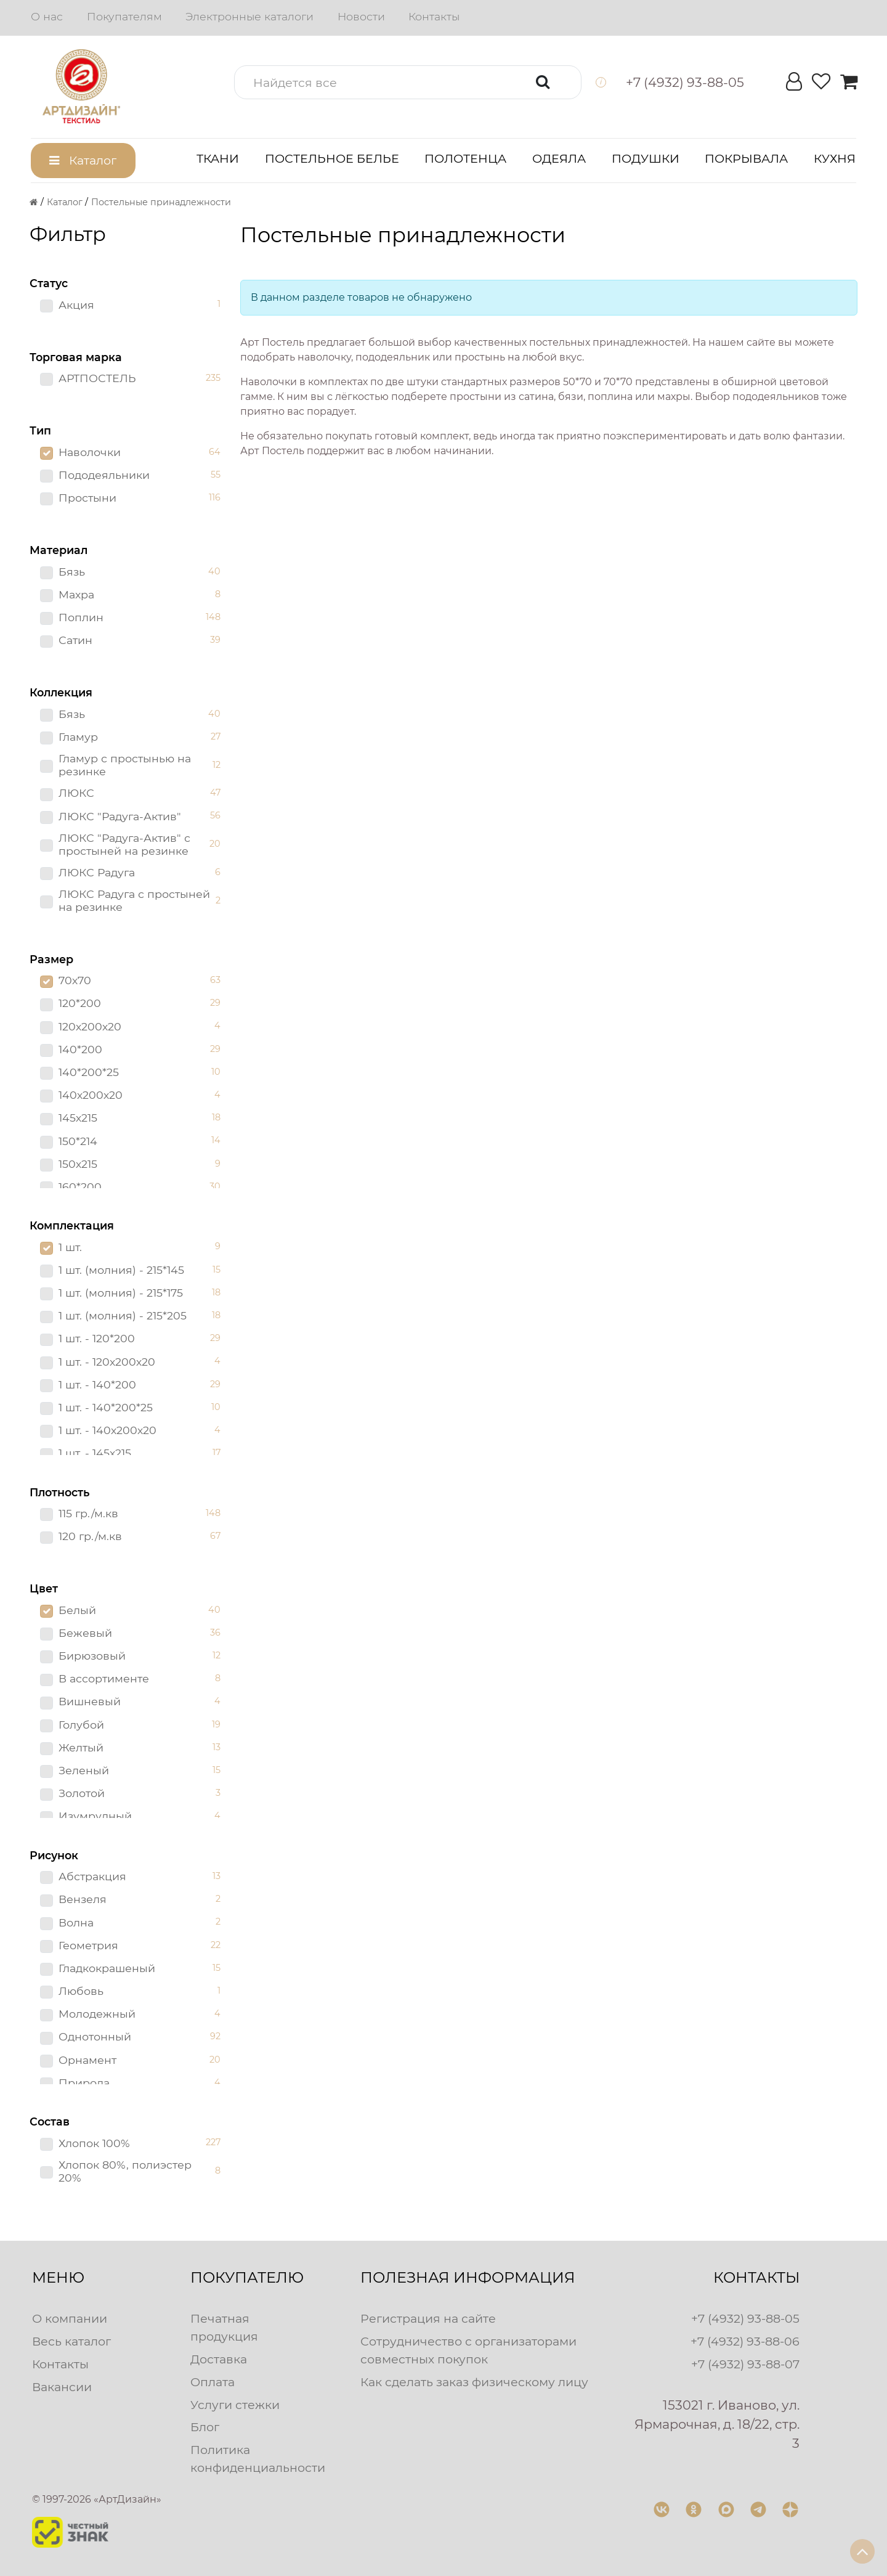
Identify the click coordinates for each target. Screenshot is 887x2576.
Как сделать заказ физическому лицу (474, 2381)
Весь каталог (71, 2341)
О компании (69, 2318)
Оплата (212, 2381)
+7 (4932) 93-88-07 (745, 2364)
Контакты (434, 16)
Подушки (645, 158)
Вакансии (62, 2386)
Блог (204, 2426)
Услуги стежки (235, 2404)
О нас (47, 16)
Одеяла (559, 158)
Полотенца (465, 158)
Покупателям (124, 16)
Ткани (217, 158)
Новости (361, 16)
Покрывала (746, 158)
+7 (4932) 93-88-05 (745, 2318)
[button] (407, 82)
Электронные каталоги (249, 16)
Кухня (835, 158)
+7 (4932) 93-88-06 (745, 2341)
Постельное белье (332, 158)
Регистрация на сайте (428, 2318)
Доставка (218, 2359)
